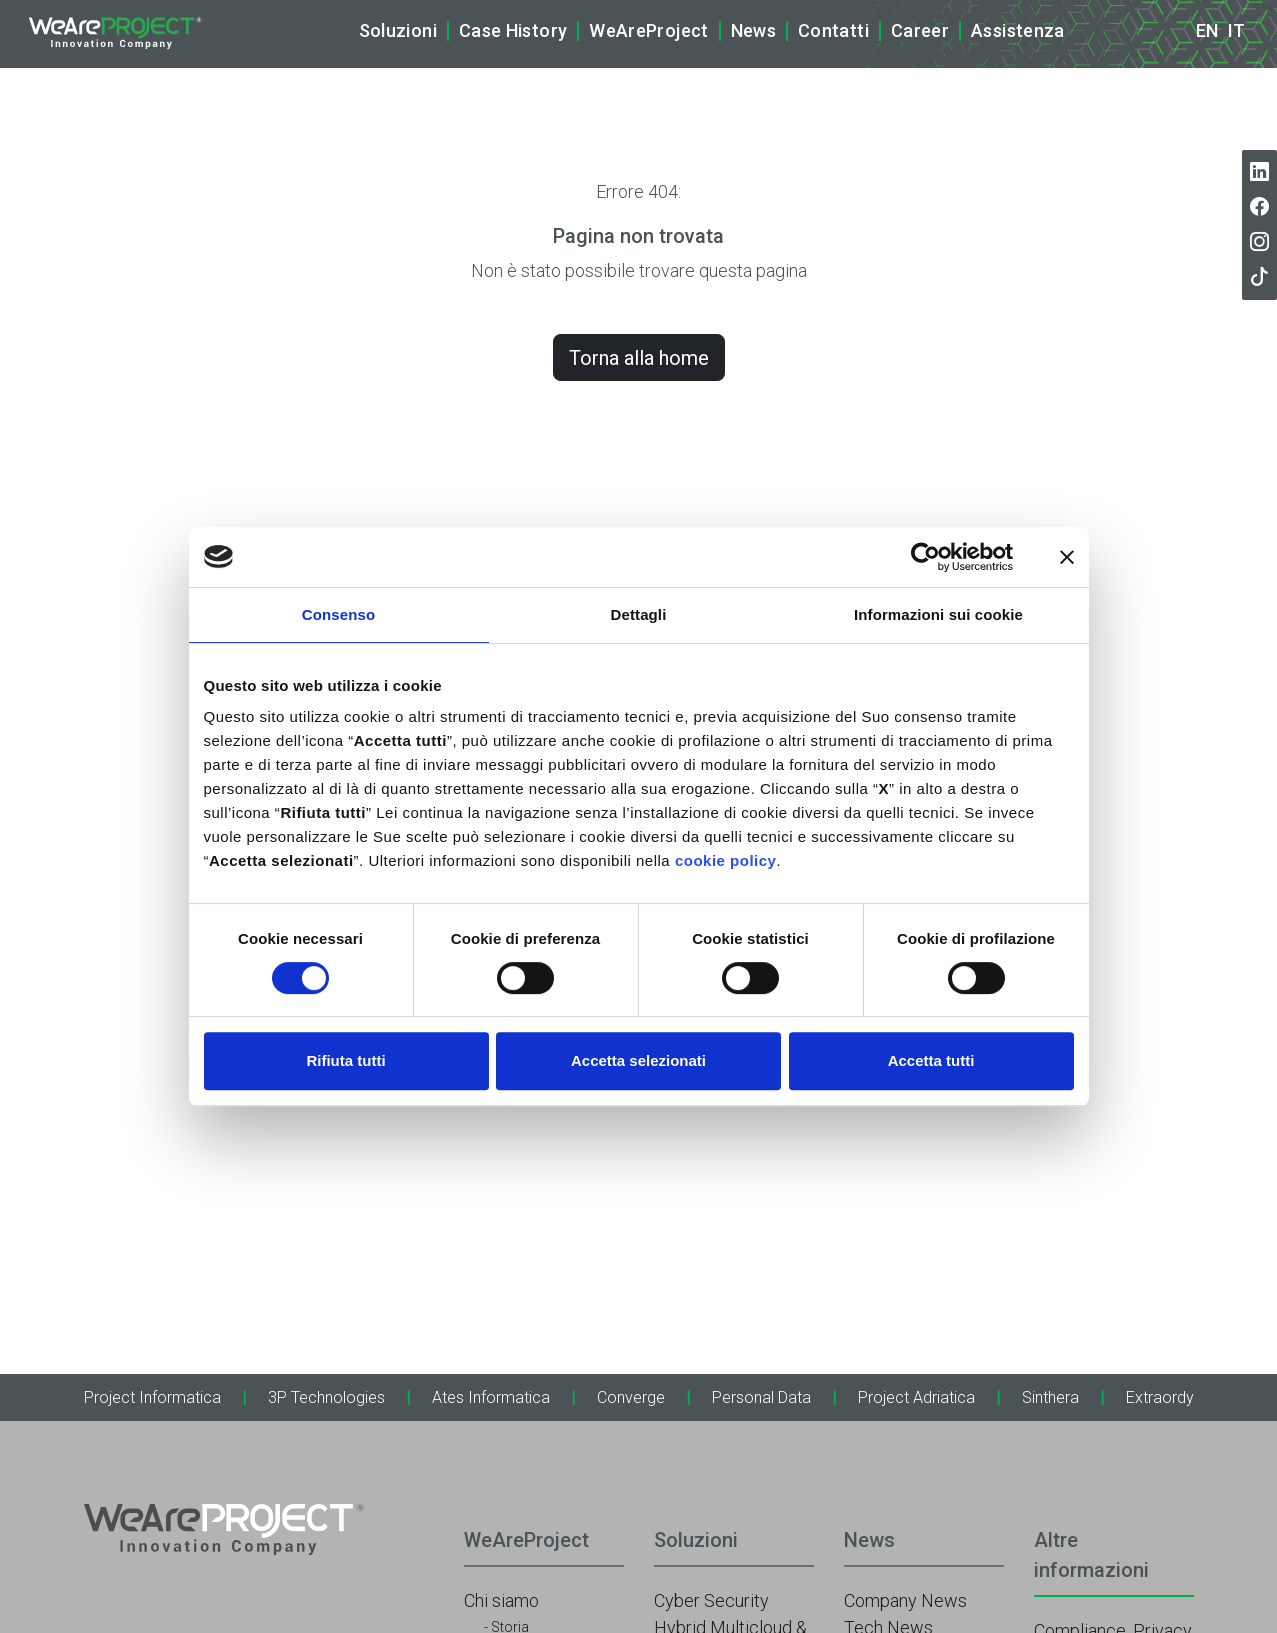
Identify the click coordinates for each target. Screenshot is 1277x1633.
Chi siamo (501, 1600)
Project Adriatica (916, 1397)
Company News (905, 1600)
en (1207, 31)
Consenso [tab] (338, 614)
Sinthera (1050, 1397)
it (1236, 31)
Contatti (833, 30)
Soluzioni (398, 30)
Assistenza (1018, 30)
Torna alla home (639, 358)
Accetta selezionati (638, 1060)
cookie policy (726, 860)
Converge (631, 1397)
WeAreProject (648, 30)
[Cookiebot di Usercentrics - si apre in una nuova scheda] (925, 557)
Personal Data (761, 1397)
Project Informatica (152, 1397)
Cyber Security (711, 1600)
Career (920, 30)
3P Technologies (326, 1397)
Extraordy (1160, 1397)
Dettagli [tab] (639, 614)
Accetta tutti (931, 1060)
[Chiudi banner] (1067, 557)
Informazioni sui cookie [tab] (938, 614)
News (753, 30)
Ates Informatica (491, 1397)
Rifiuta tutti (345, 1060)
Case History (513, 30)
